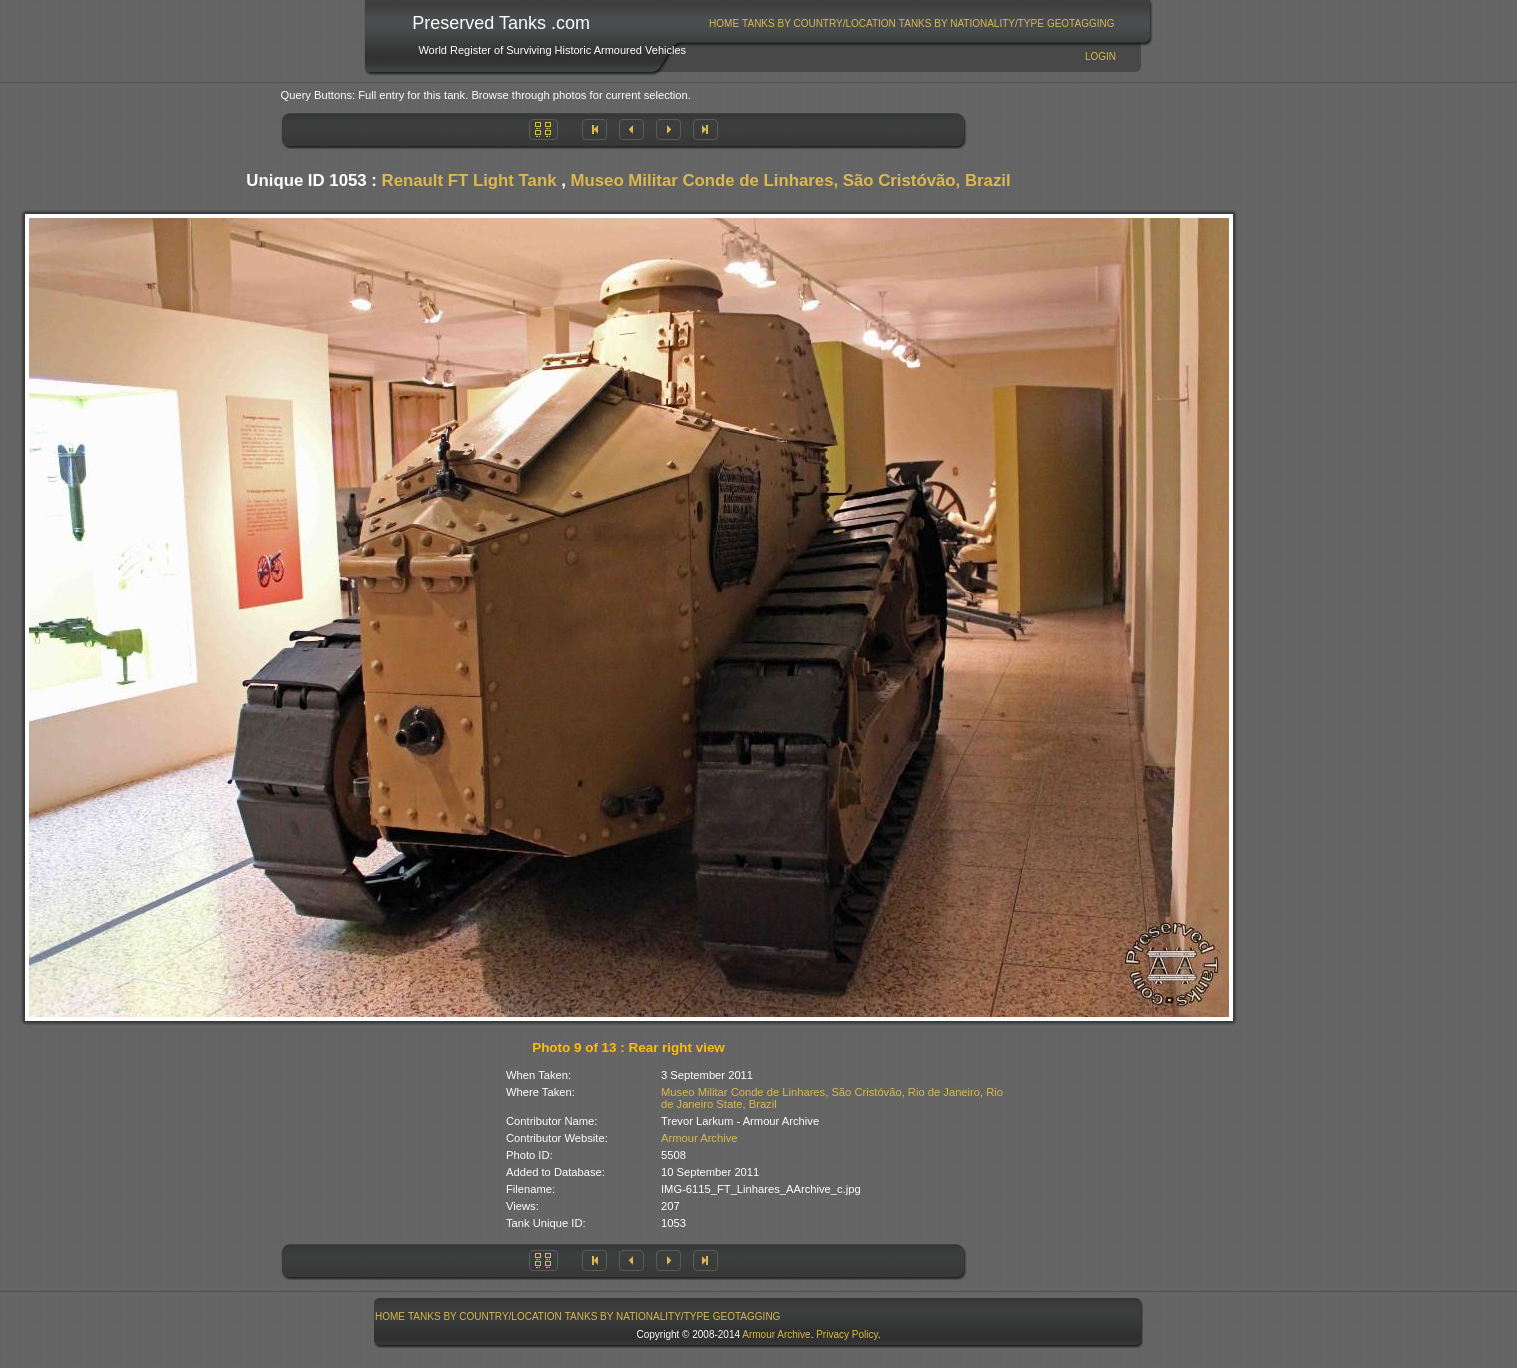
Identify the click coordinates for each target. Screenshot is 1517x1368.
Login (1100, 56)
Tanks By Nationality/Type (971, 23)
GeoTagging (1081, 23)
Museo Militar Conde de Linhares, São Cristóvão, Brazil (791, 180)
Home (724, 23)
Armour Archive (699, 1138)
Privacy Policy (847, 1334)
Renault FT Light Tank (469, 180)
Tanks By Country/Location (819, 23)
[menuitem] (724, 23)
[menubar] (912, 23)
